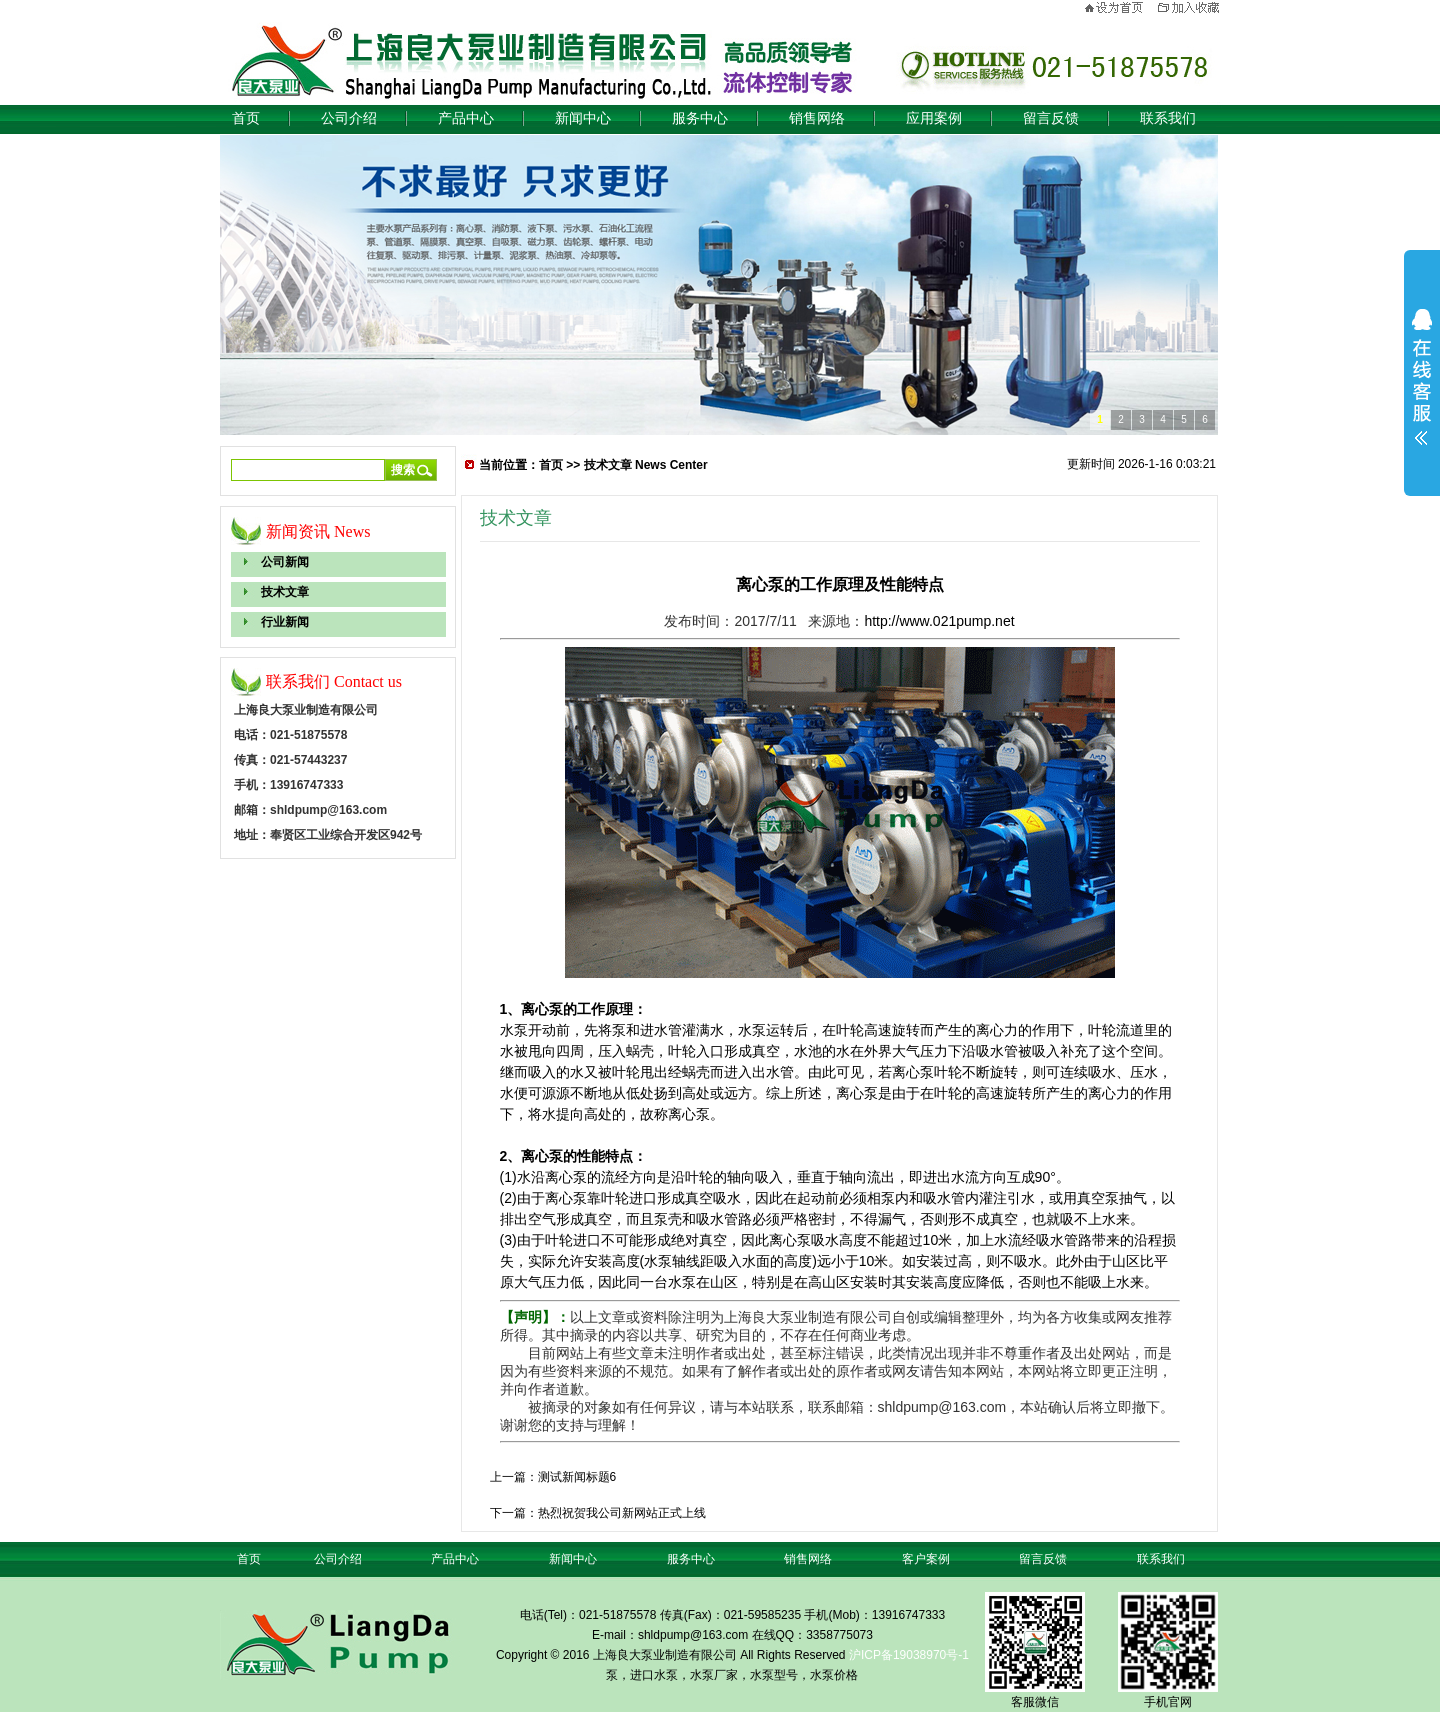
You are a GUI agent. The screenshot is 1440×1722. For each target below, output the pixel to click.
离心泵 (542, 1009)
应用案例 (934, 118)
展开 (1422, 377)
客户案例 (926, 1559)
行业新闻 (285, 622)
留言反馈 (1051, 118)
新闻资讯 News (318, 531)
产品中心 (466, 118)
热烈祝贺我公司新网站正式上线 (622, 1513)
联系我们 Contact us (334, 681)
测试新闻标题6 (577, 1477)
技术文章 (285, 592)
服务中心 (700, 118)
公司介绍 (349, 118)
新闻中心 (583, 118)
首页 (246, 118)
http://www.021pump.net (939, 621)
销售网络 (817, 118)
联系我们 (1168, 118)
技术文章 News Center (646, 465)
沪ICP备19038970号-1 (909, 1655)
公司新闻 (285, 562)
